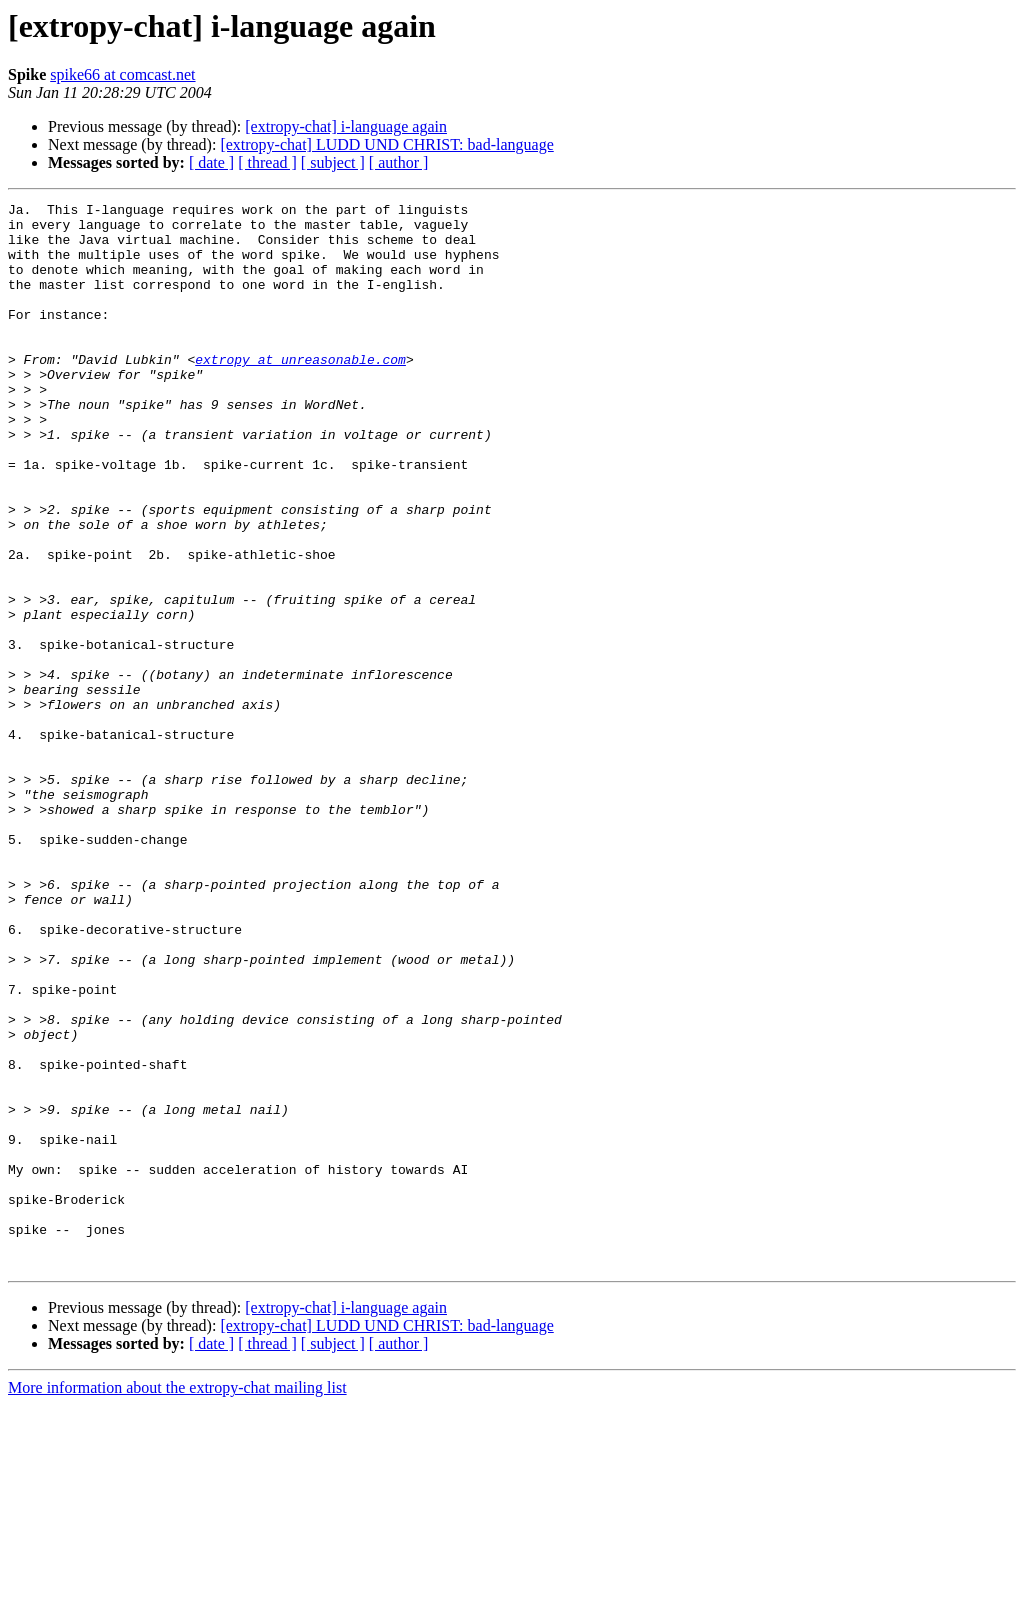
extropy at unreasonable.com (300, 392)
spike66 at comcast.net (122, 74)
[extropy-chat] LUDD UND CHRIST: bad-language (386, 144)
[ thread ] (267, 162)
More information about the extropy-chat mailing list (177, 1600)
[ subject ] (333, 162)
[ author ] (399, 162)
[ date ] (211, 162)
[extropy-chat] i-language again (346, 126)
